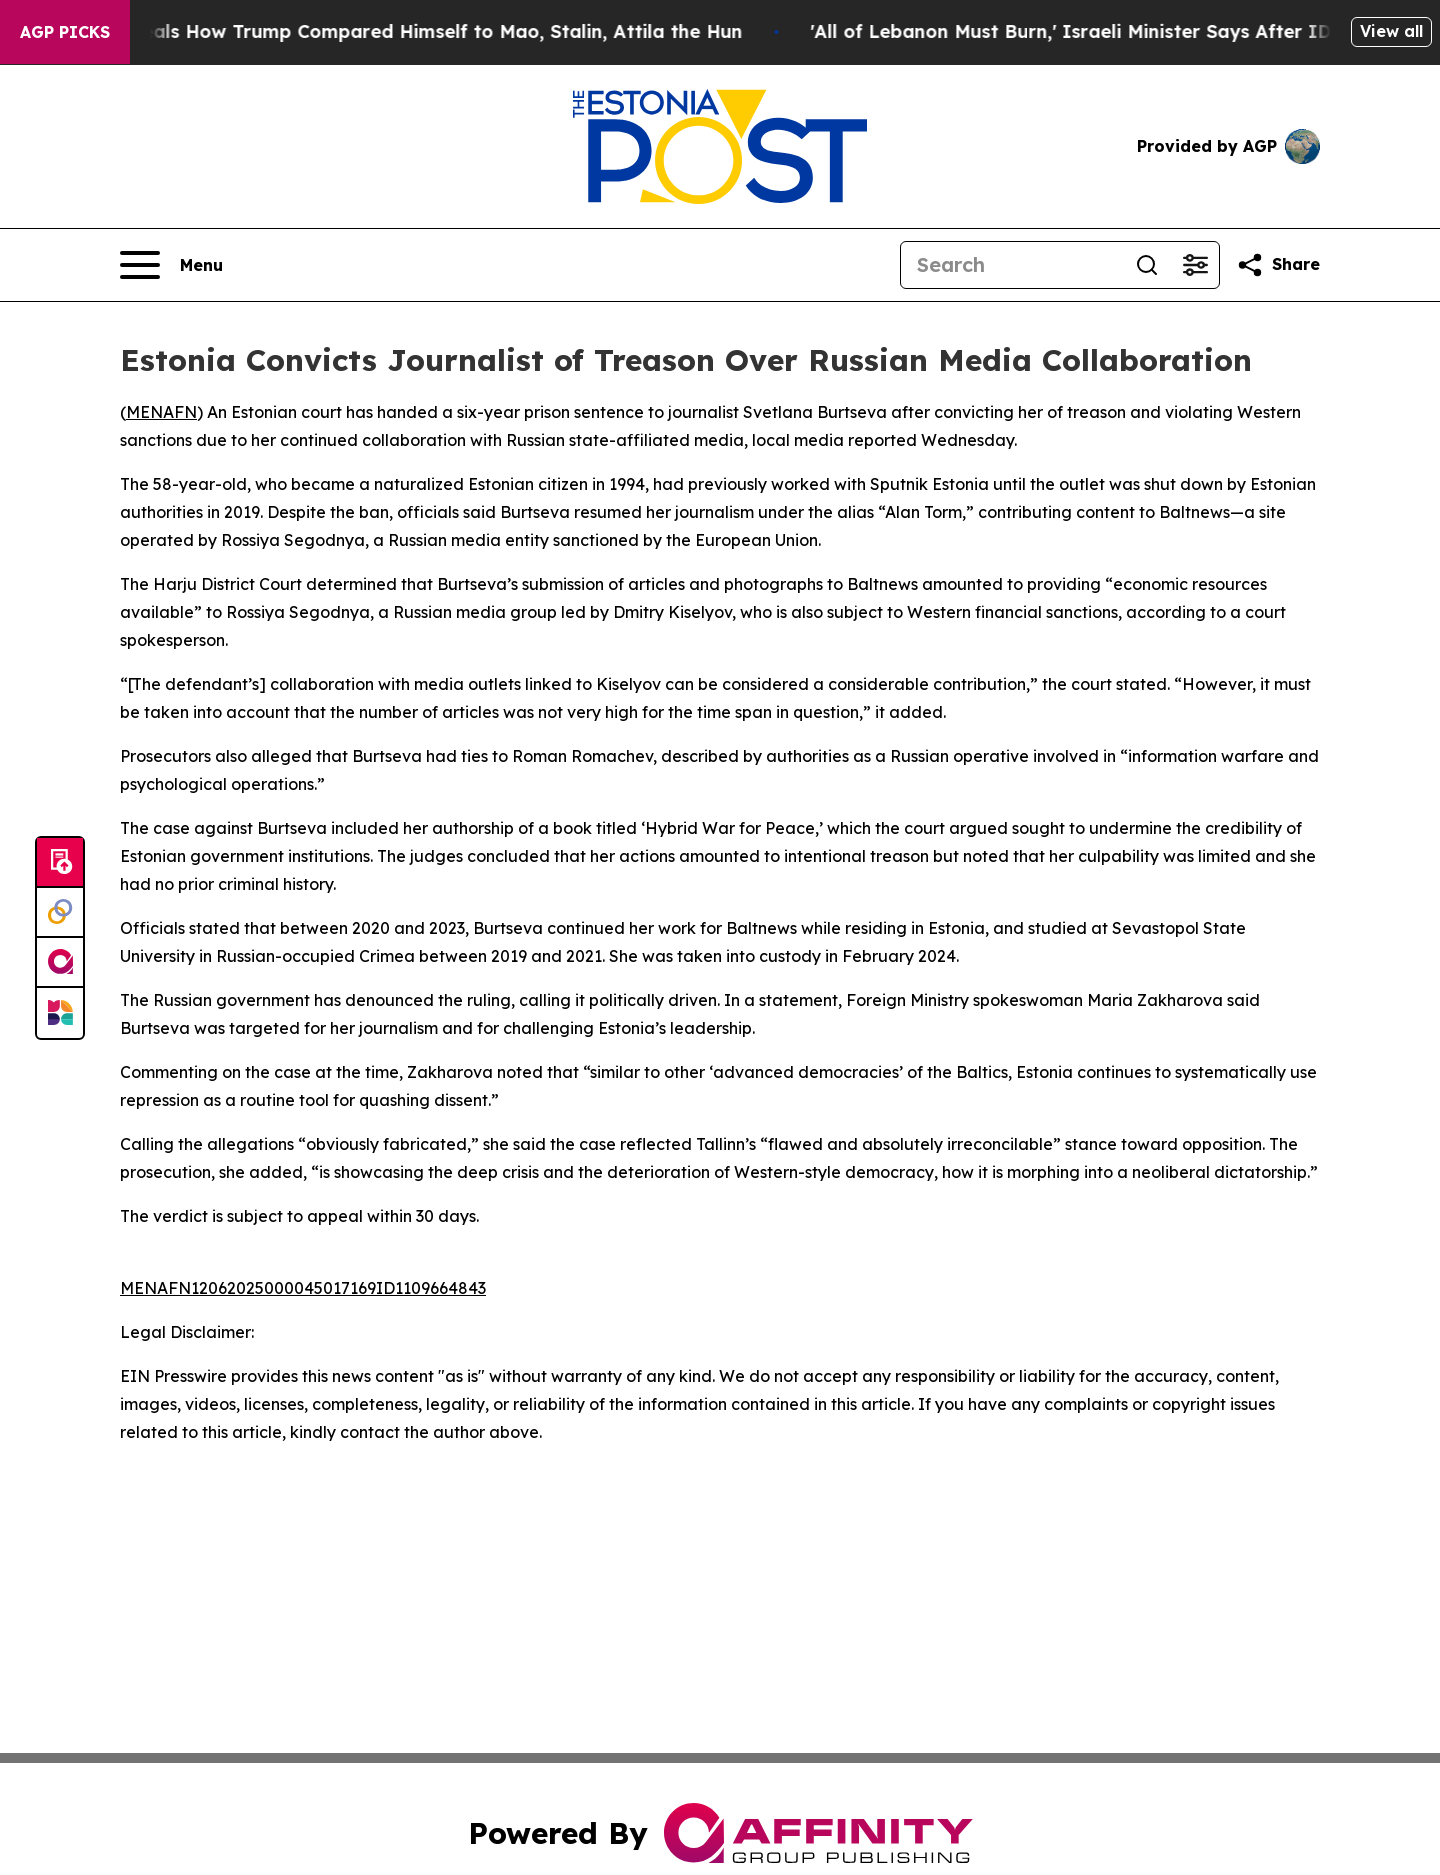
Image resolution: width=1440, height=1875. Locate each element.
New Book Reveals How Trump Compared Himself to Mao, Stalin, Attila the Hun (404, 31)
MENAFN (161, 412)
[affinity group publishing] (60, 963)
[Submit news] (60, 863)
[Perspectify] (60, 913)
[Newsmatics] (60, 1013)
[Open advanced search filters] (1195, 265)
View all (1391, 31)
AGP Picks (65, 32)
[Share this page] (1278, 265)
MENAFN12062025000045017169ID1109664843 (303, 1288)
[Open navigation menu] (171, 265)
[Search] (1012, 265)
